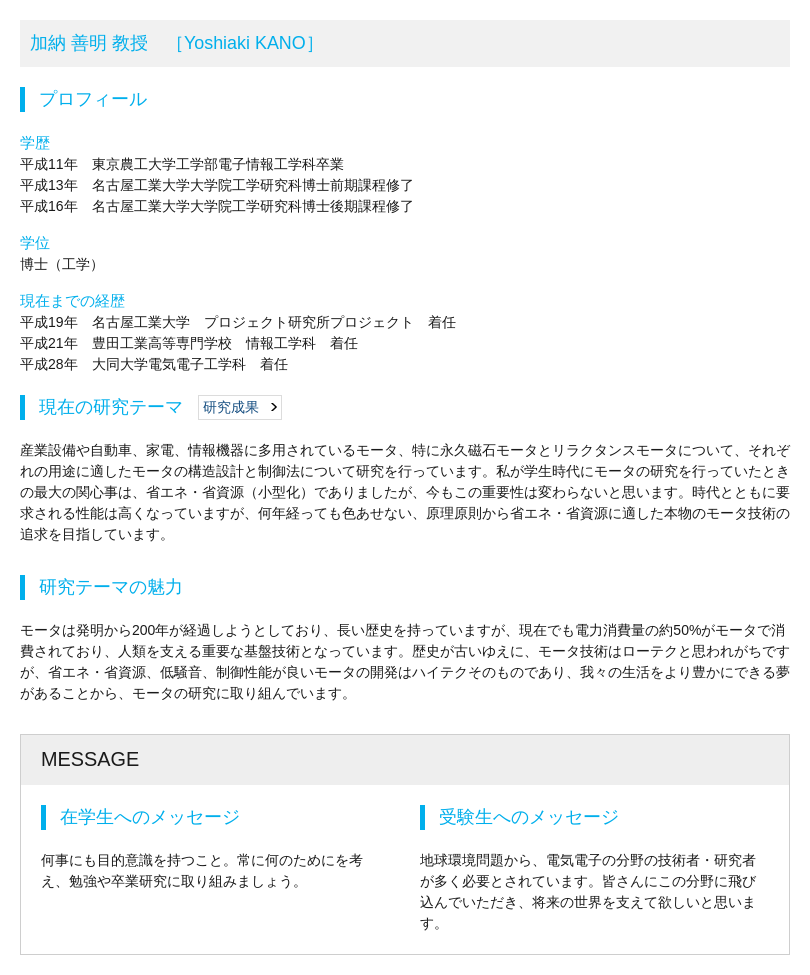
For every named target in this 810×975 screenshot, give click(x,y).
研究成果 (231, 407)
